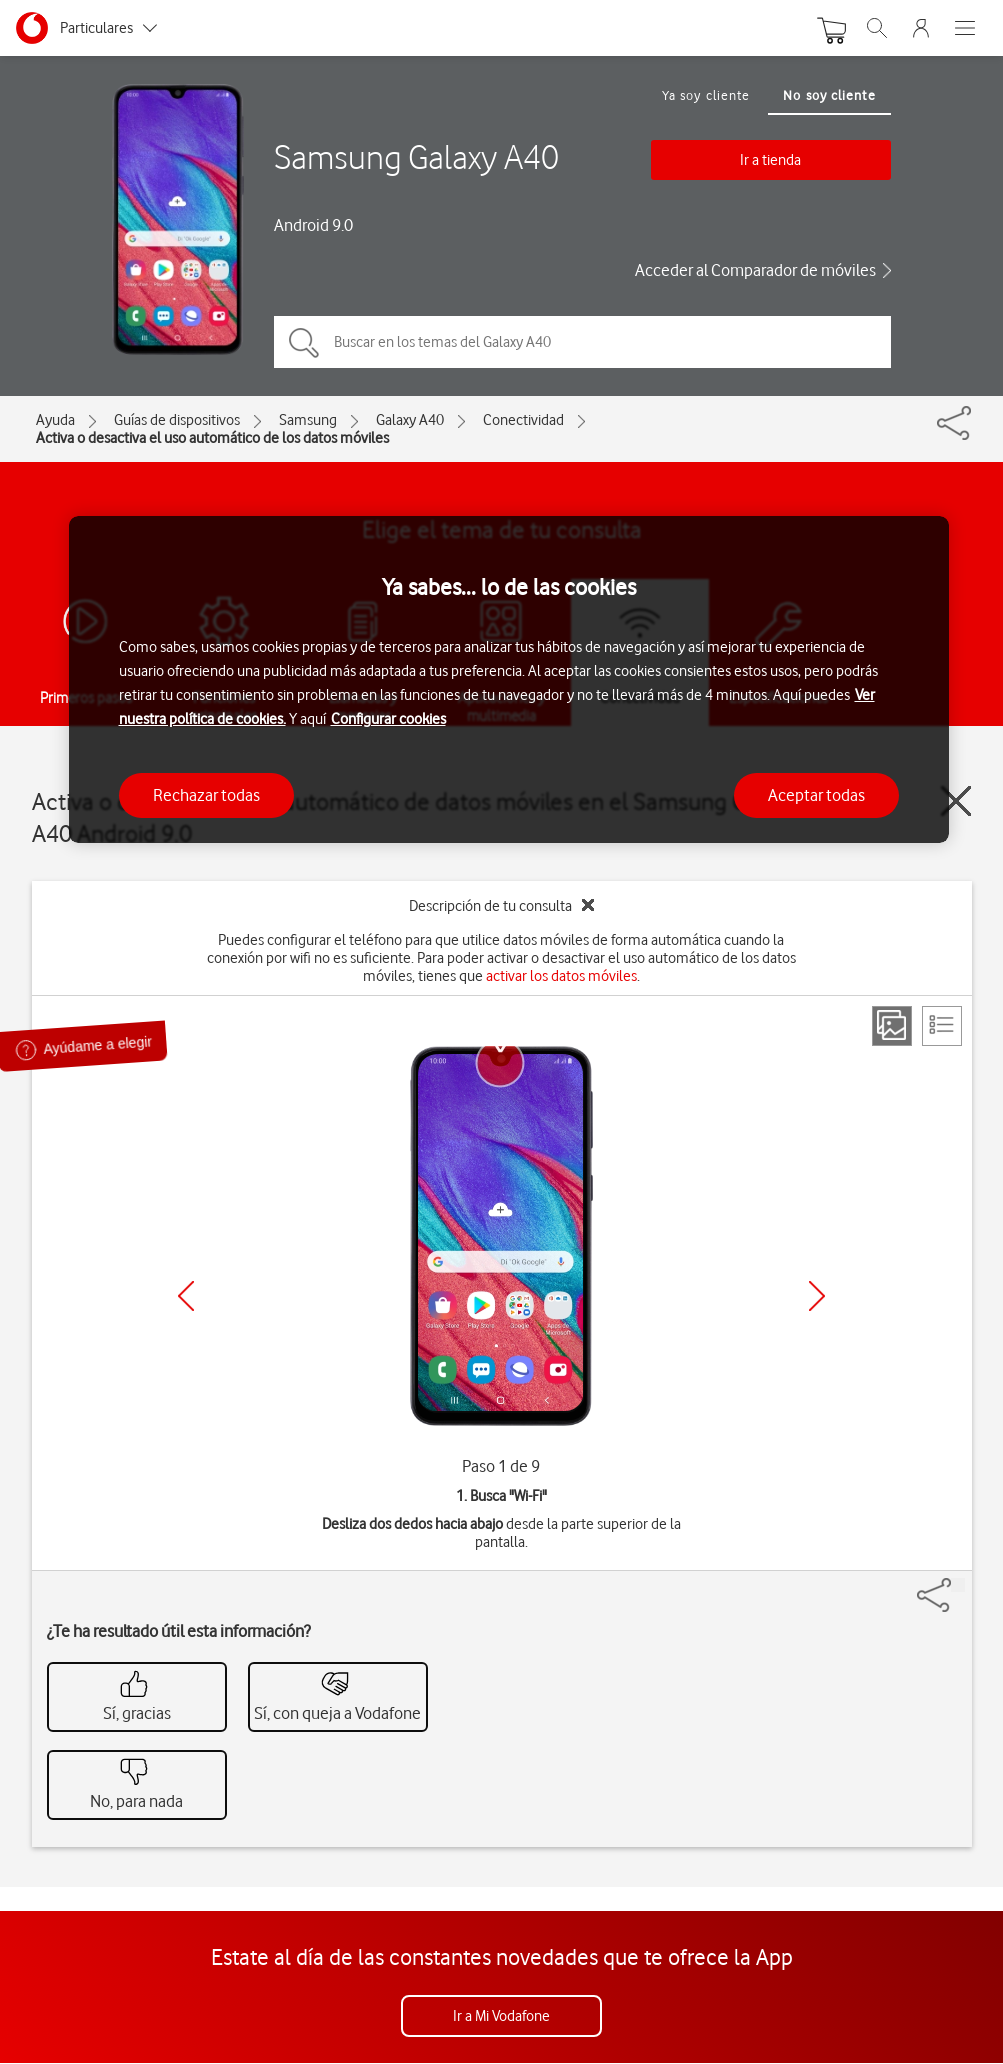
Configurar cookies (388, 719)
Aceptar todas (816, 795)
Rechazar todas (206, 795)
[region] (509, 679)
